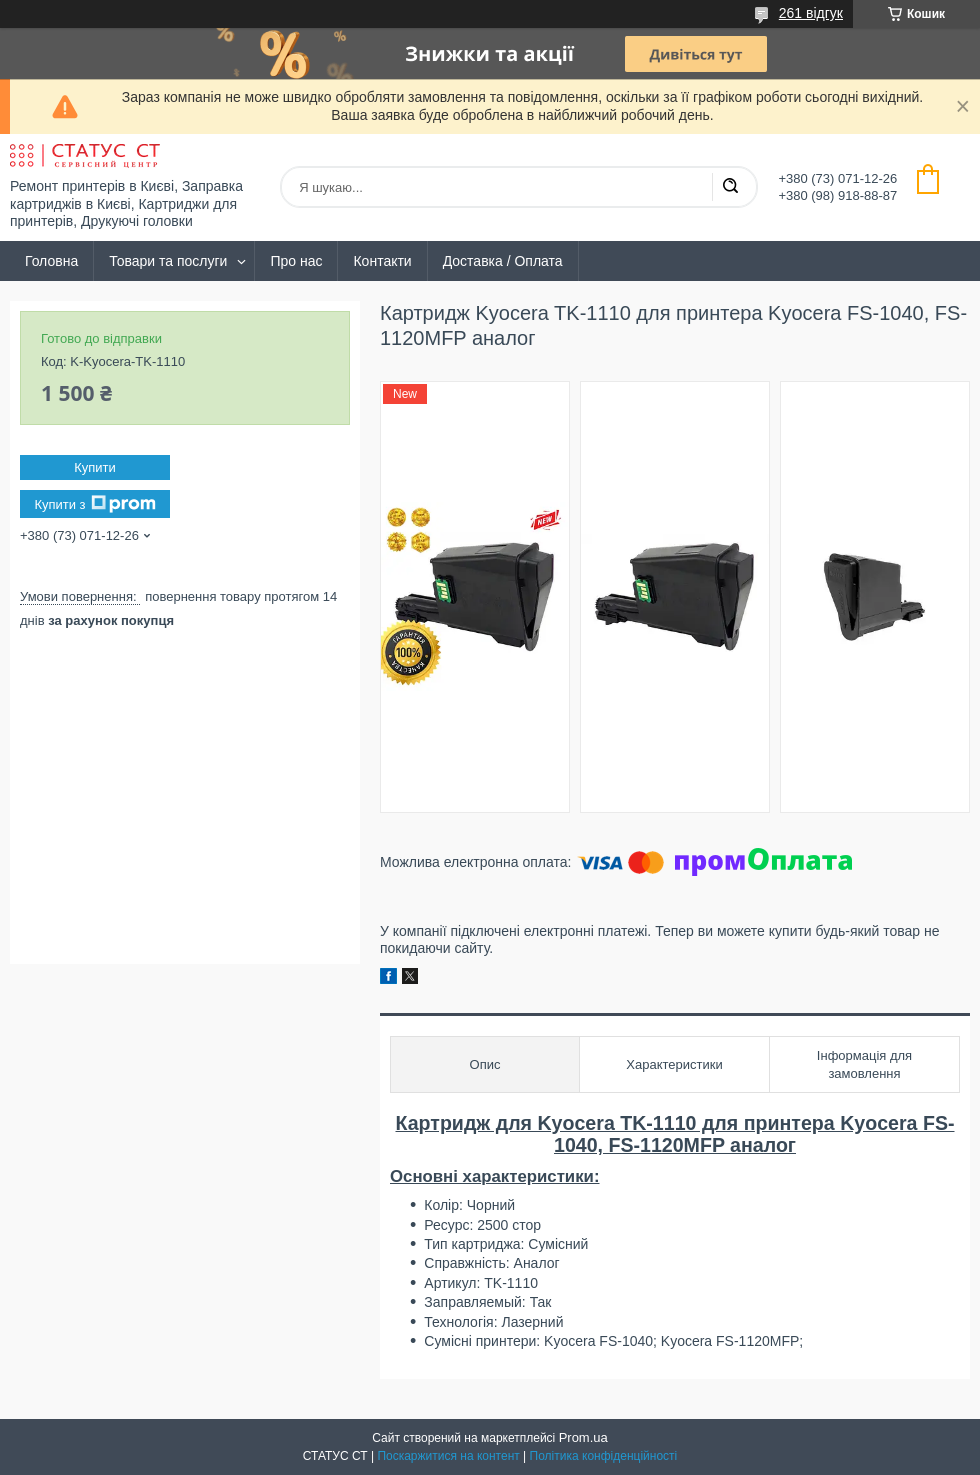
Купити (95, 467)
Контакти (382, 261)
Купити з (94, 504)
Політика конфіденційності (604, 1456)
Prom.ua (583, 1437)
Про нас (296, 261)
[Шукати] (730, 187)
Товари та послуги (168, 261)
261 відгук (811, 13)
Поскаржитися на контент (448, 1456)
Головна (51, 261)
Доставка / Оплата (503, 261)
